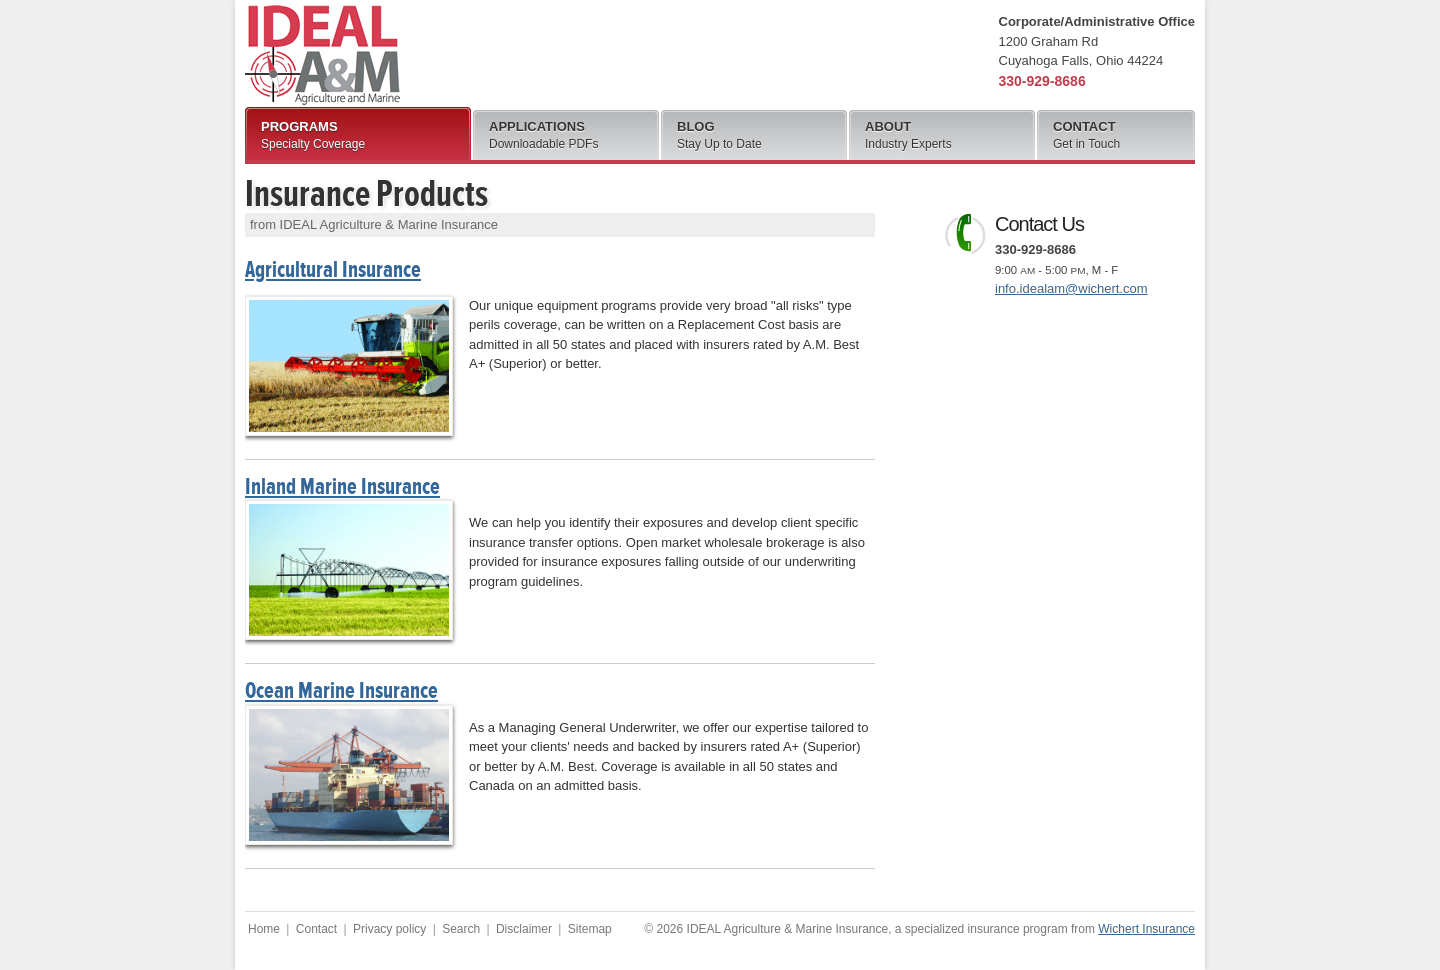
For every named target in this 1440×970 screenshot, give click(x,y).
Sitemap (590, 929)
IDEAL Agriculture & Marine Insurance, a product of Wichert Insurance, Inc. (322, 55)
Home (264, 929)
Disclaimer (524, 929)
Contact (316, 929)
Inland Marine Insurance (342, 486)
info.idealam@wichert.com (1071, 288)
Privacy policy (389, 929)
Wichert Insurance (1146, 929)
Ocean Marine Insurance (341, 690)
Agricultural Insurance (333, 269)
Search (461, 929)
